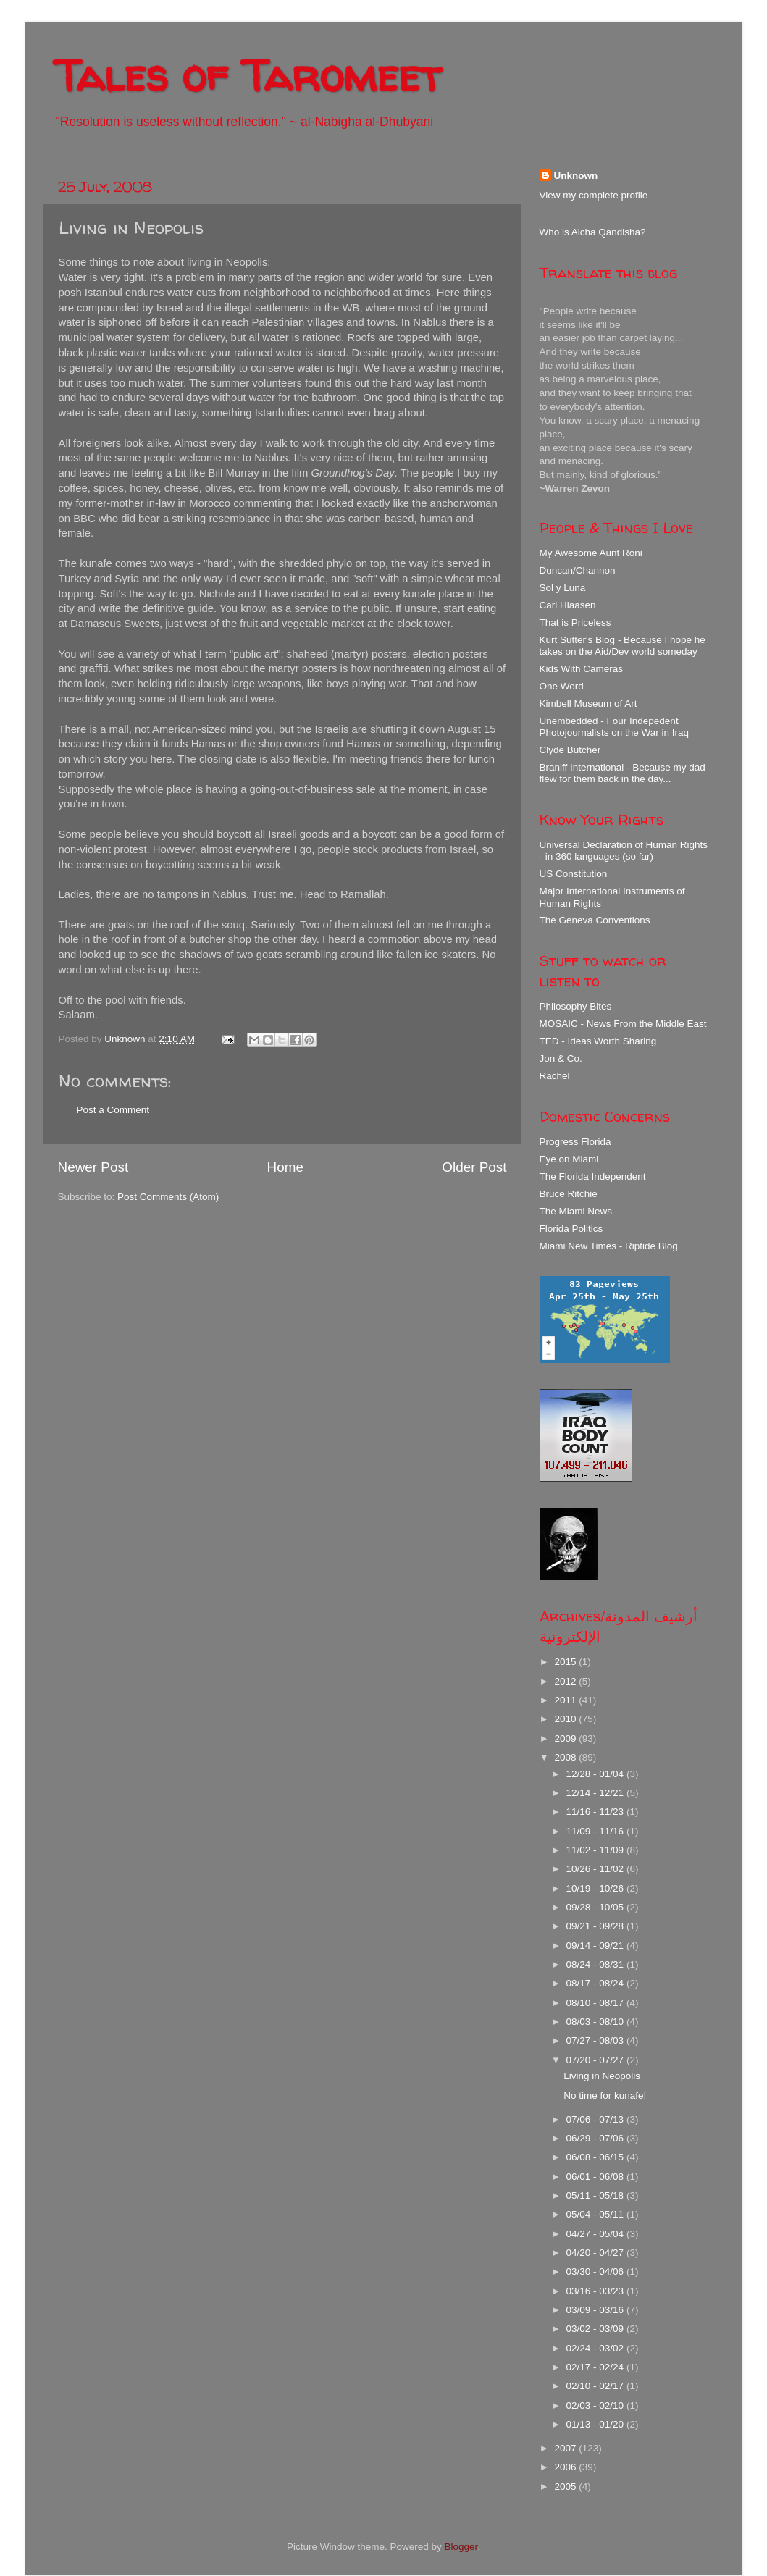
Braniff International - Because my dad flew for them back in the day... (622, 773)
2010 (566, 1718)
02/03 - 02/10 (596, 2405)
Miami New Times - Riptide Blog (609, 1246)
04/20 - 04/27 (596, 2252)
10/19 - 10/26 (596, 1888)
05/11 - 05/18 (596, 2195)
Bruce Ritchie (569, 1193)
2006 (566, 2467)
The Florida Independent (593, 1176)
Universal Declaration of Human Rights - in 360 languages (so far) (624, 850)
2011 (566, 1700)
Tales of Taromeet (247, 75)
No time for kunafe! (604, 2095)
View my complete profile (594, 195)
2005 (566, 2486)
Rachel (555, 1075)
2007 (566, 2448)
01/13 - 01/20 (596, 2424)
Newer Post (93, 1167)
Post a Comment (113, 1109)
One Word (562, 686)
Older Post (474, 1167)
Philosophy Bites (576, 1006)
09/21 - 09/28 (596, 1926)
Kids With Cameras (582, 668)
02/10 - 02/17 (596, 2385)
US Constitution (574, 873)
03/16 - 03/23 (596, 2291)
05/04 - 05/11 (596, 2214)
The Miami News (576, 1211)
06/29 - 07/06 (596, 2138)
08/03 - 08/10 (596, 2021)
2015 (566, 1661)
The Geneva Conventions (595, 920)
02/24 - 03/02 (596, 2348)
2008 (566, 1757)
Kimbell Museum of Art (588, 703)
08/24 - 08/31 (596, 1964)
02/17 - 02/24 (596, 2367)
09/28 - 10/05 (596, 1907)
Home (285, 1167)
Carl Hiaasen (568, 605)
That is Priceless (575, 622)
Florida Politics (571, 1228)
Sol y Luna (563, 587)
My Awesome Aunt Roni (591, 552)
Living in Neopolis (601, 2076)
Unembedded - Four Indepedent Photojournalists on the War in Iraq (615, 727)
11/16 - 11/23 (596, 1811)
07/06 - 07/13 (596, 2119)
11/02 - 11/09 (596, 1850)
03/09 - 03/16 (596, 2309)
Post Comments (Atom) (168, 1196)
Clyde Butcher (570, 749)
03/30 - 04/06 (596, 2271)
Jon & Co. (561, 1058)
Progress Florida (575, 1141)
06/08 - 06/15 (596, 2157)
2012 (566, 1681)
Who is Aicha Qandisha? (593, 232)
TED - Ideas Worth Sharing (598, 1041)
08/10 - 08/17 (596, 2002)
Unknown (576, 175)
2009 (566, 1738)
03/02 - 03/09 (596, 2328)
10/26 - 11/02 (596, 1868)
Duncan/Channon (578, 570)
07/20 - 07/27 (596, 2060)
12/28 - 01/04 (596, 1774)
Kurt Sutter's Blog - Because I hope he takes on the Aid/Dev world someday (622, 645)
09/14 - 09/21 (596, 1945)
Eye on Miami (569, 1159)
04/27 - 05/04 (596, 2233)
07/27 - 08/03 (596, 2040)
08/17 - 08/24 (596, 1983)
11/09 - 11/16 (596, 1831)
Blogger (461, 2546)
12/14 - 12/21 (596, 1792)
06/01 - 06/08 (596, 2176)
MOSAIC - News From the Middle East (623, 1023)
